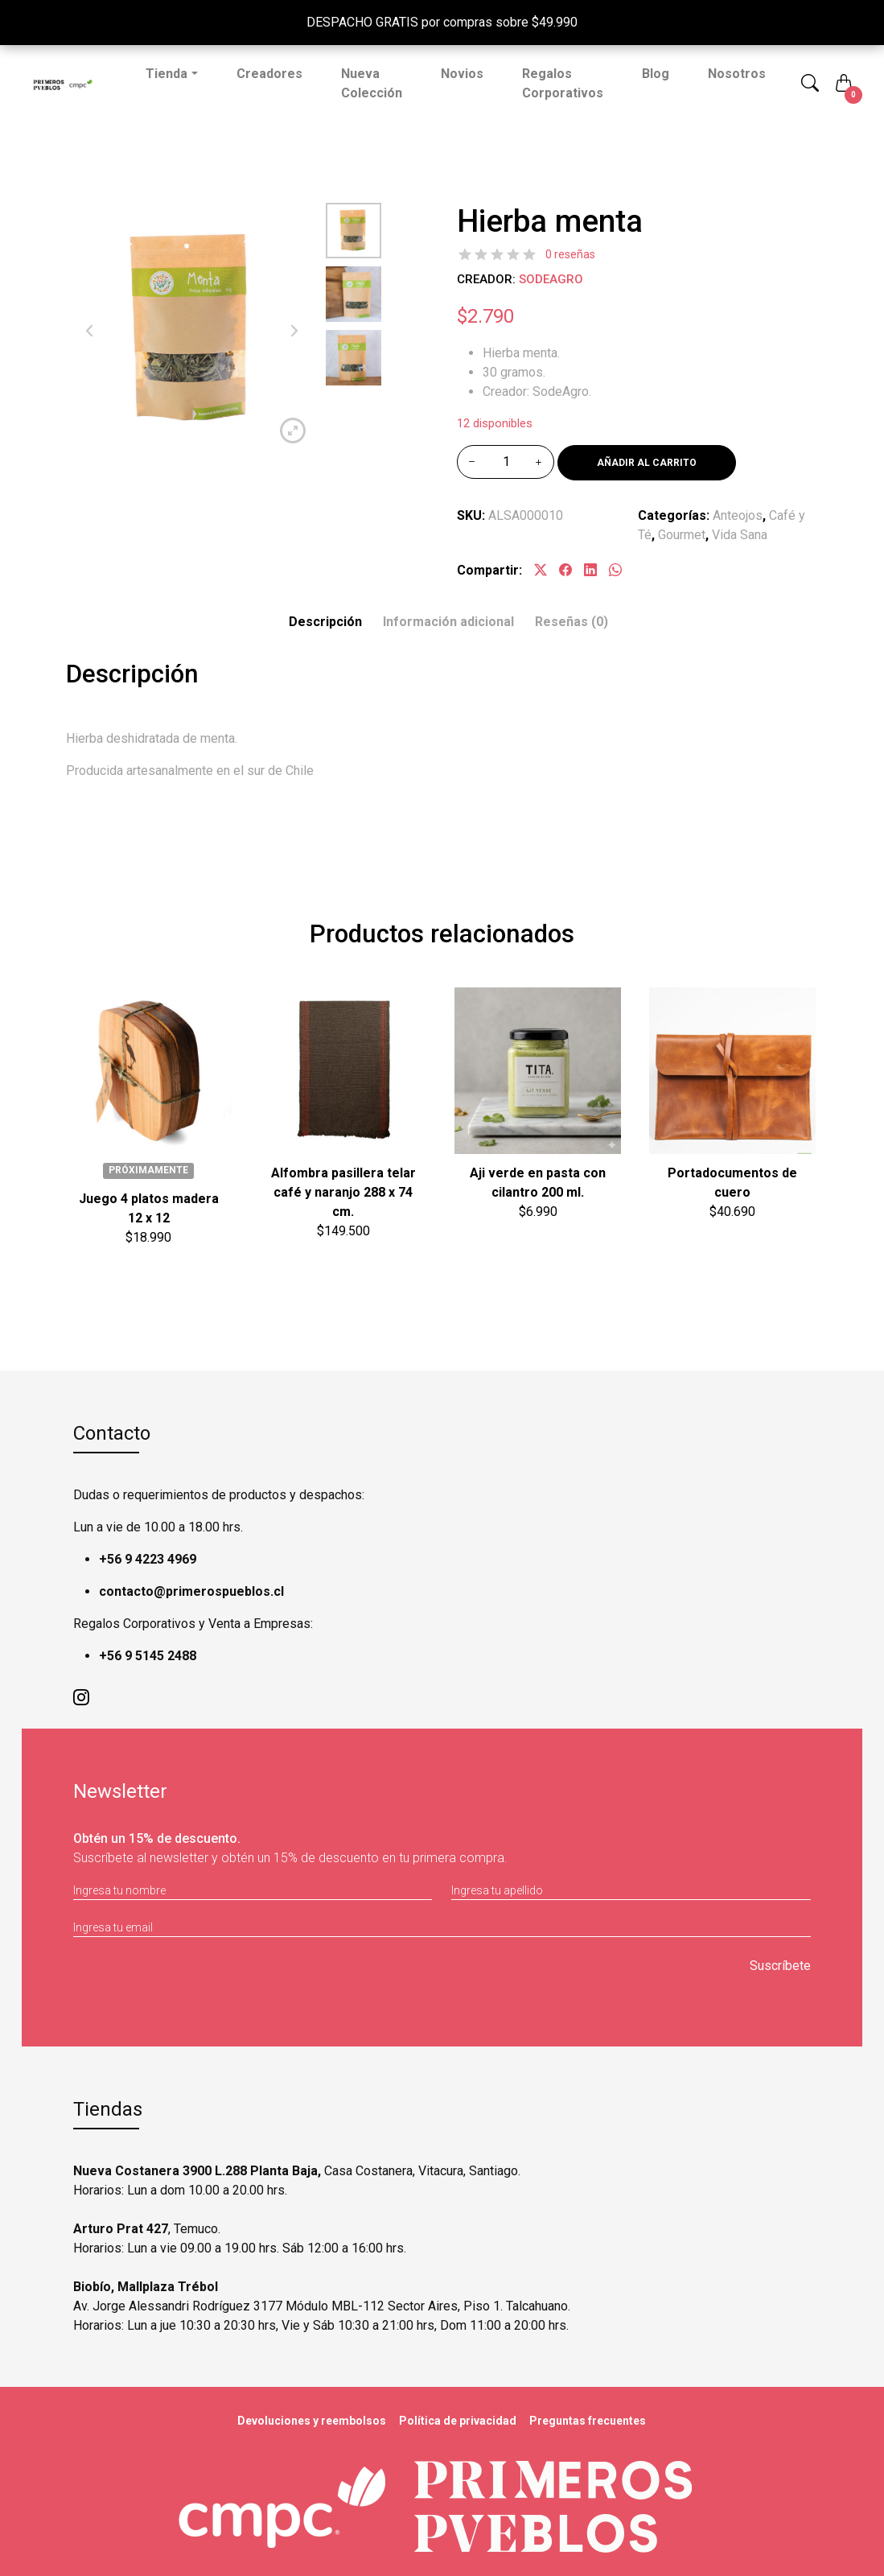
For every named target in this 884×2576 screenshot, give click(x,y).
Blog (655, 73)
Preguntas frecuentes (587, 2420)
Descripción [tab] (325, 621)
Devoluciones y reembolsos (311, 2420)
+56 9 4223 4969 (147, 1559)
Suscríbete (780, 1965)
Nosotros (737, 73)
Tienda (166, 73)
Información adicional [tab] (448, 621)
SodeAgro (551, 279)
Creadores (269, 73)
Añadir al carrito (647, 462)
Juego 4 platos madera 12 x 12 (149, 1208)
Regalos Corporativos (562, 83)
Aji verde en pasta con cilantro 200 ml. (538, 1182)
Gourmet (681, 534)
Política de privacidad (457, 2420)
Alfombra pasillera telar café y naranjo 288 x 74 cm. (343, 1192)
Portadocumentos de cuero (732, 1182)
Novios (462, 73)
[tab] (571, 622)
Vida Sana (739, 534)
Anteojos (738, 515)
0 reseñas (570, 254)
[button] (810, 84)
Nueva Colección (371, 83)
